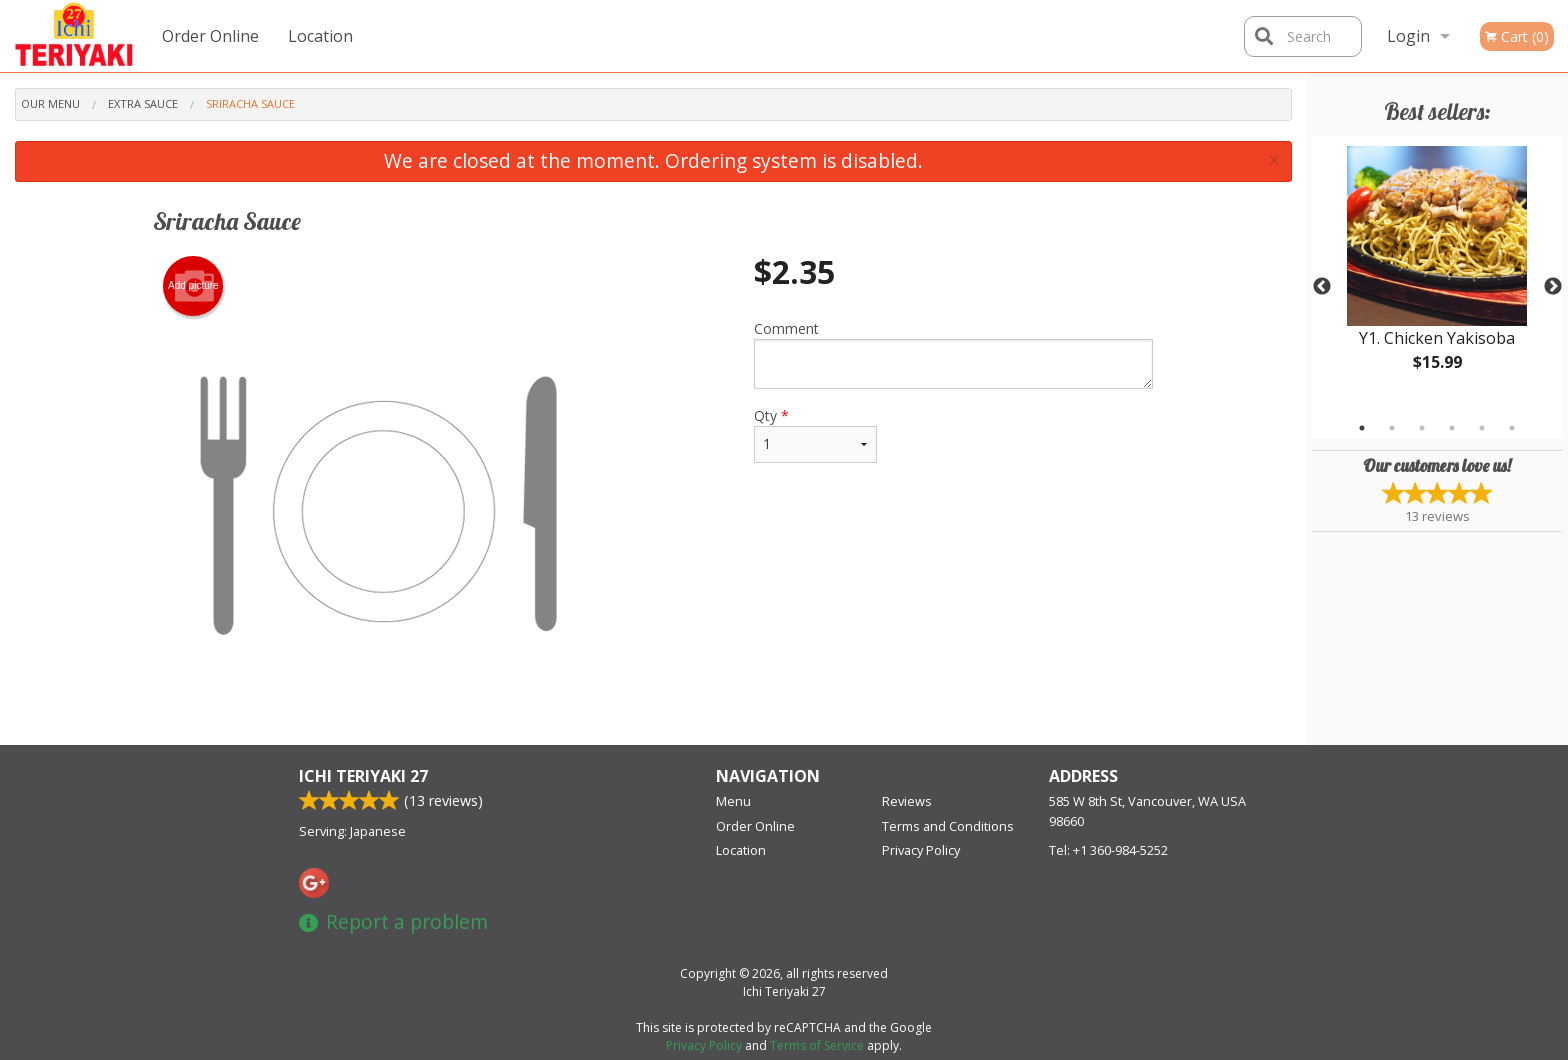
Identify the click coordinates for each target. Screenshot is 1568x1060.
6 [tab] (1512, 428)
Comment (953, 354)
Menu (733, 801)
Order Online (210, 36)
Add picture (193, 286)
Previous (1322, 287)
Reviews (907, 801)
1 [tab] (1362, 428)
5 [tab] (1482, 428)
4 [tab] (1452, 428)
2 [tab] (1392, 428)
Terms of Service (817, 1045)
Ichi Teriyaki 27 (363, 776)
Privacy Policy (921, 850)
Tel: (1108, 850)
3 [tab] (1422, 428)
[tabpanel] (1437, 275)
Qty (815, 434)
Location (320, 36)
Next (1553, 287)
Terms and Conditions (948, 826)
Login (1408, 36)
